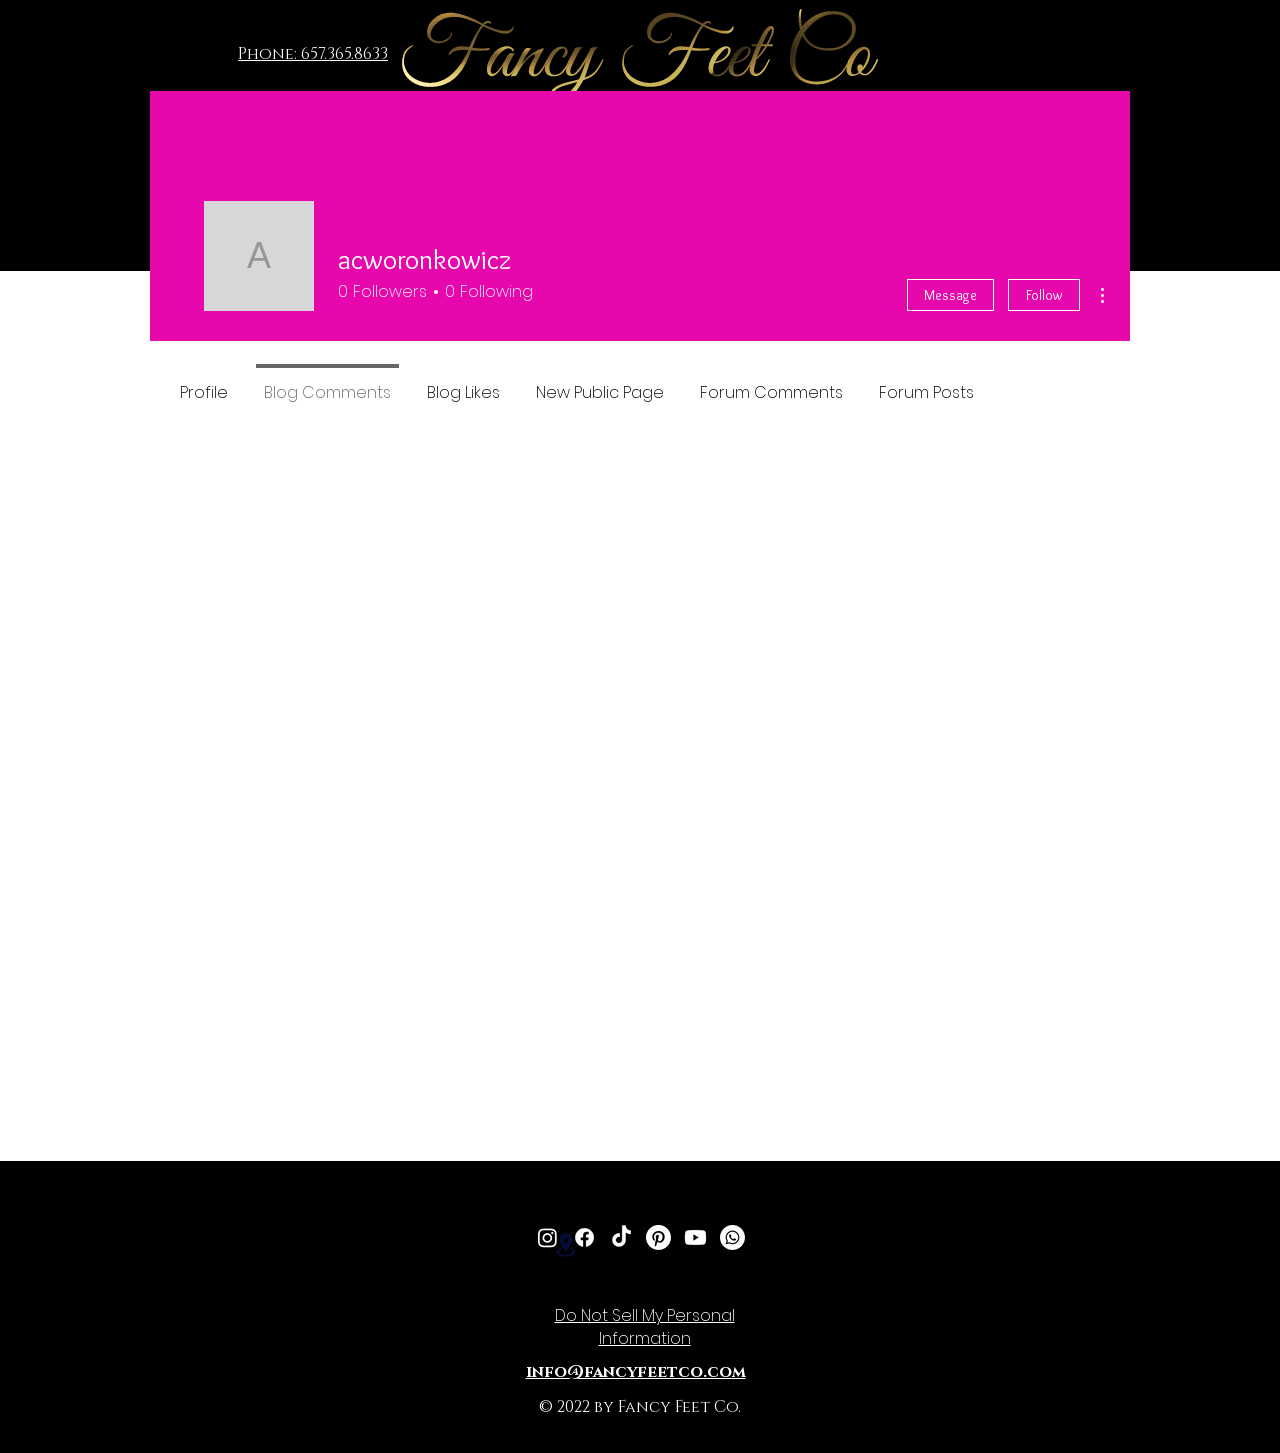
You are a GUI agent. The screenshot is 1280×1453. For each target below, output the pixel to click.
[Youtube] (695, 1237)
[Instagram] (547, 1237)
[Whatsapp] (732, 1237)
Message (950, 295)
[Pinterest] (658, 1237)
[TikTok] (621, 1237)
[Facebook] (584, 1237)
